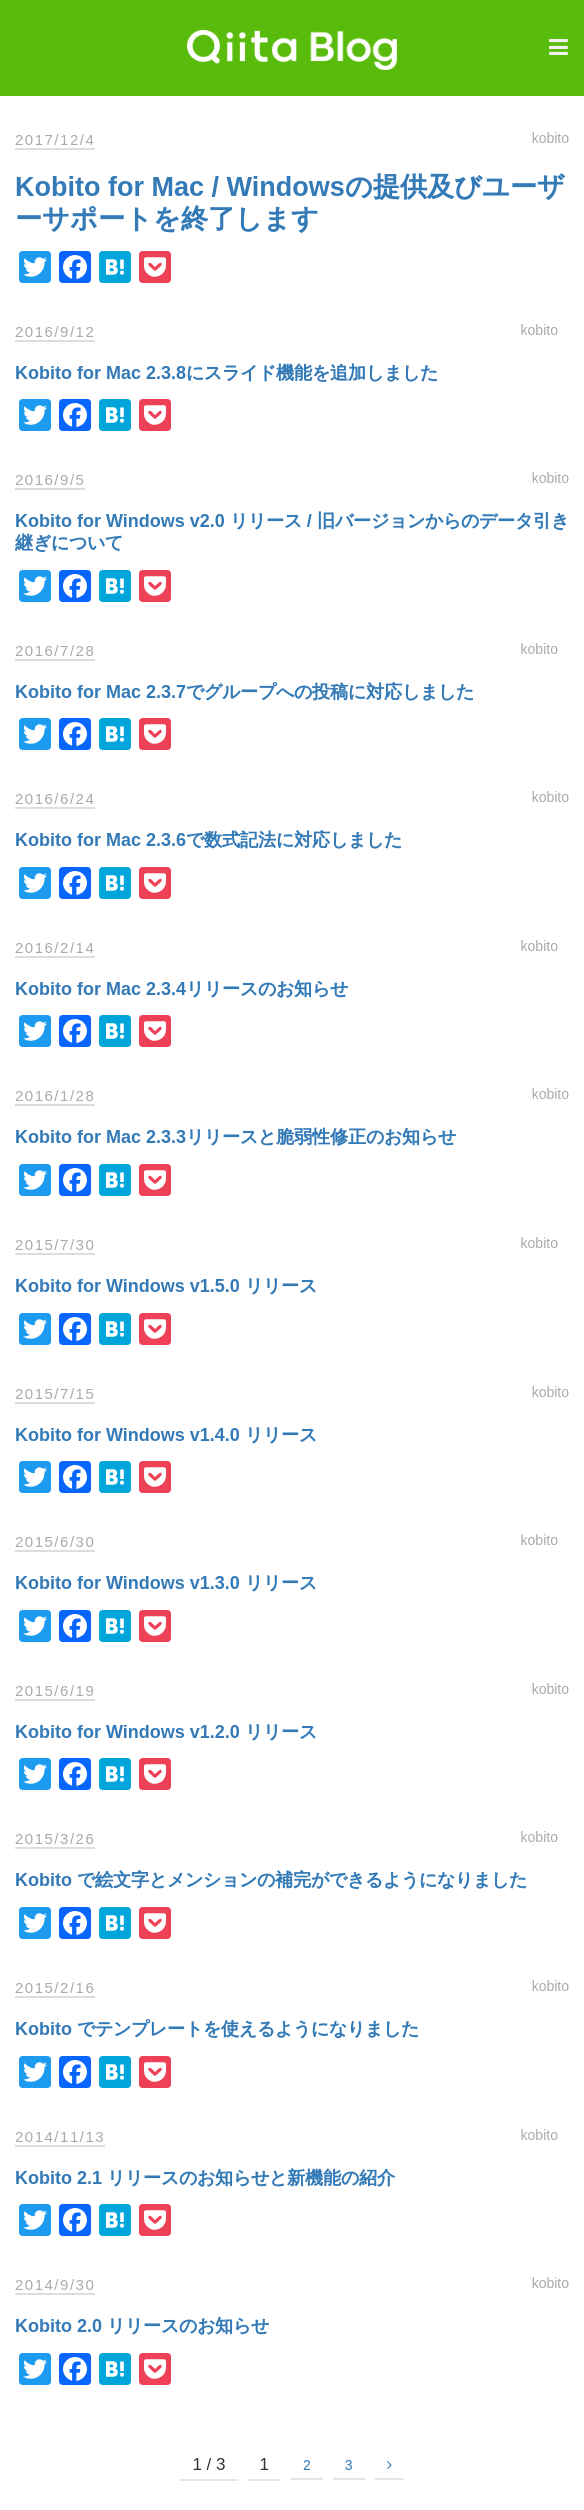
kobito (550, 138)
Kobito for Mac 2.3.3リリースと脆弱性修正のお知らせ (235, 1137)
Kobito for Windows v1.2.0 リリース (166, 1732)
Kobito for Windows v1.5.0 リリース (166, 1286)
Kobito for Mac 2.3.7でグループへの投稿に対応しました (244, 692)
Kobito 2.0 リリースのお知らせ (142, 2326)
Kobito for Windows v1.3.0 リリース (166, 1583)
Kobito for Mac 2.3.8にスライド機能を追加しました (226, 373)
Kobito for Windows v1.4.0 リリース (166, 1435)
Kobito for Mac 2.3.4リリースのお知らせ (181, 989)
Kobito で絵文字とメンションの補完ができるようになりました (271, 1880)
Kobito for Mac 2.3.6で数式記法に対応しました (208, 840)
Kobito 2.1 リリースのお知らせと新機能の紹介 (205, 2178)
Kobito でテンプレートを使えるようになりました (217, 2029)
